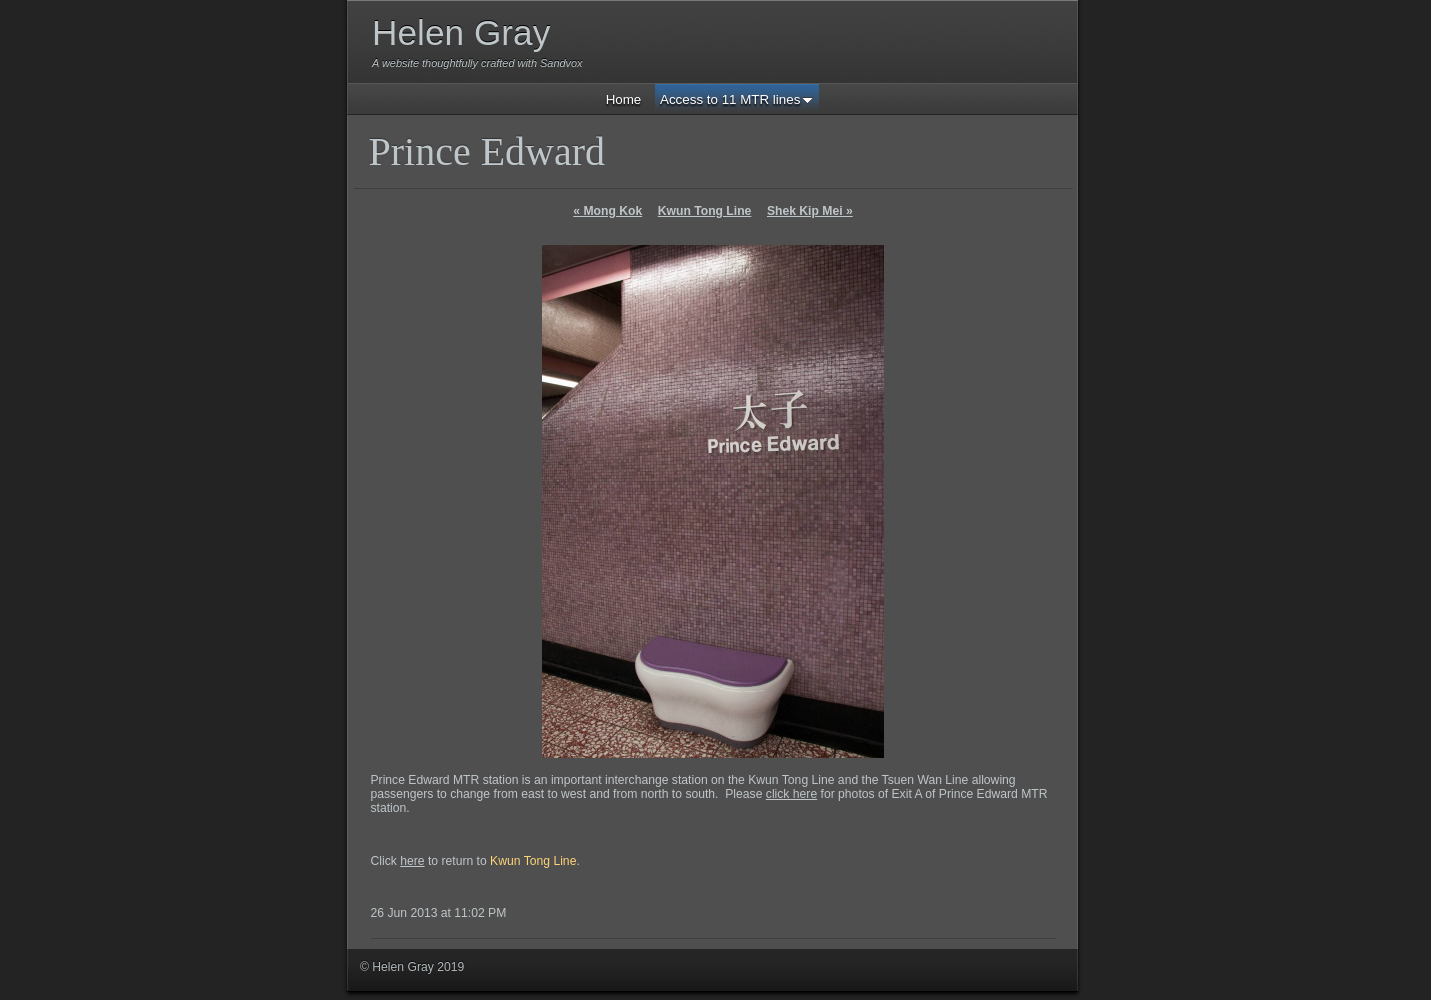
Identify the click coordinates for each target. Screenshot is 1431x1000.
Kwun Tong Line (705, 211)
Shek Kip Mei (810, 211)
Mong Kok (607, 211)
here (412, 861)
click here (791, 794)
